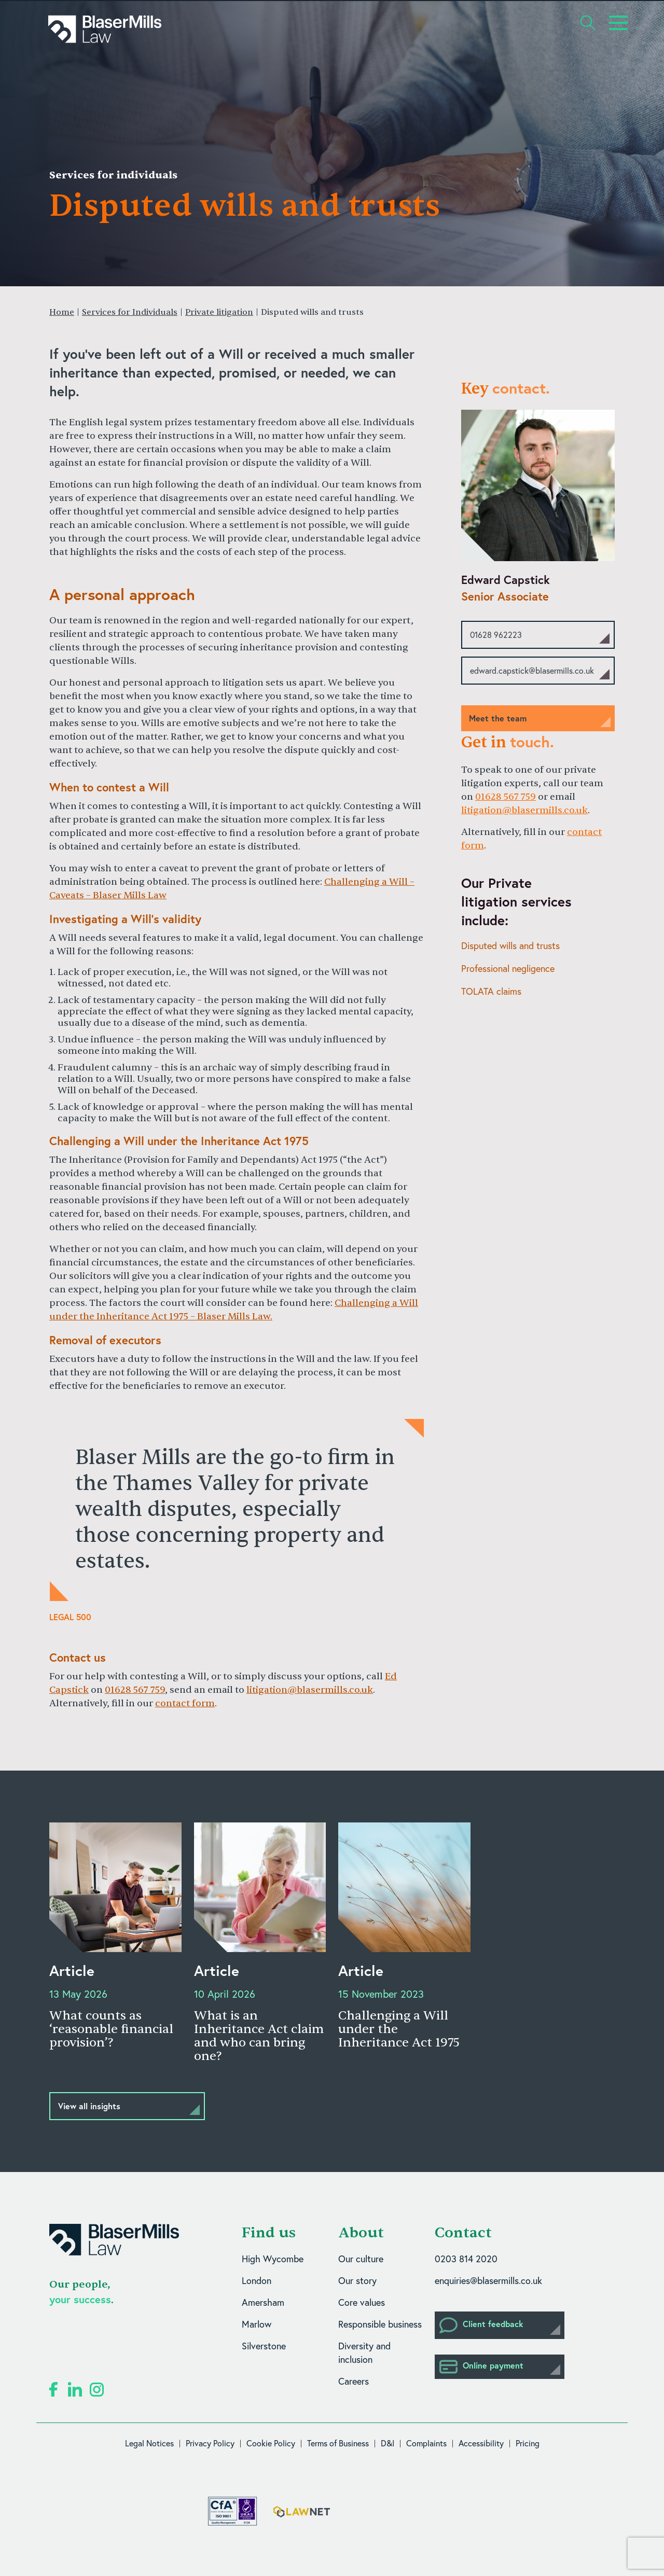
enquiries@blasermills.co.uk (488, 2281)
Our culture (360, 2259)
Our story (357, 2281)
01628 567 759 (135, 1690)
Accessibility (481, 2443)
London (256, 2281)
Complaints (426, 2443)
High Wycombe (272, 2259)
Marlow (256, 2324)
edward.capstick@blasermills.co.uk (532, 670)
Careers (353, 2381)
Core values (361, 2302)
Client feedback (481, 2325)
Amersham (263, 2302)
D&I (387, 2443)
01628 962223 (496, 635)
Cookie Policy (270, 2443)
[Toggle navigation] (618, 23)
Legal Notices (149, 2443)
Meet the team (498, 718)
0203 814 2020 (466, 2259)
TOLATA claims (491, 991)
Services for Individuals (129, 312)
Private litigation (219, 312)
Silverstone (264, 2346)
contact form (185, 1703)
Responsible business (380, 2324)
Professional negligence (508, 968)
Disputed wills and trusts (510, 946)
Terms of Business (338, 2443)
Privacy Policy (210, 2443)
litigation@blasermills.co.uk (309, 1690)
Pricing (528, 2443)
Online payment (481, 2366)
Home (61, 312)
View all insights (89, 2105)
